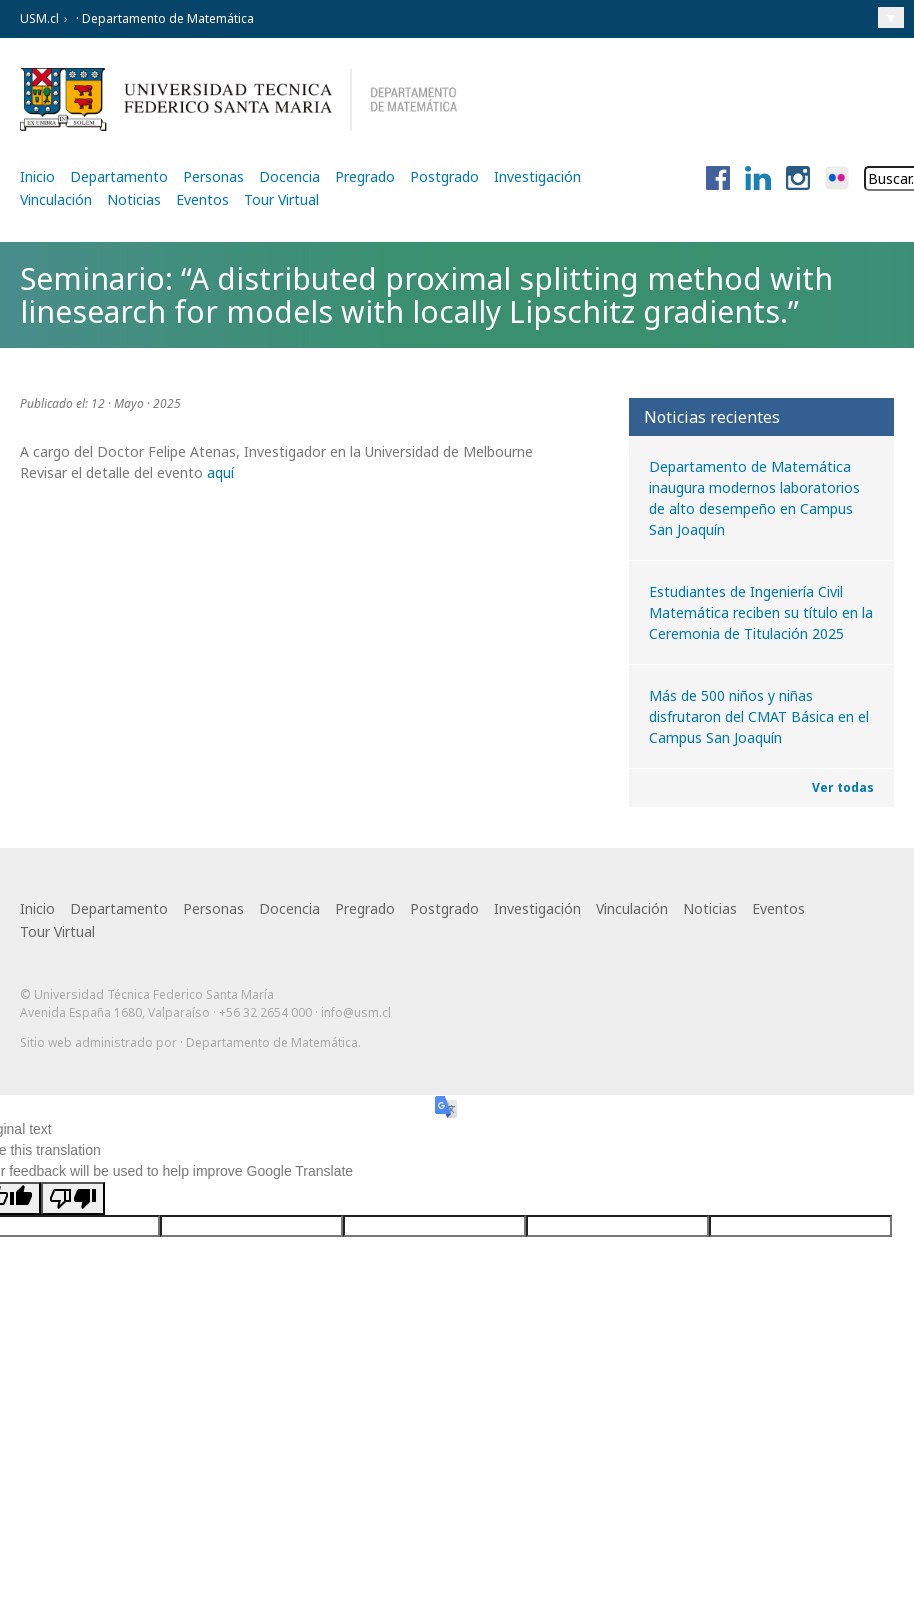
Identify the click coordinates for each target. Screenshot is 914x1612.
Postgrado (444, 176)
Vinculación (56, 199)
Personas (213, 176)
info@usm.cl (356, 1012)
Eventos (202, 199)
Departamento (119, 176)
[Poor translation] (73, 1207)
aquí (218, 472)
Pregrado (365, 176)
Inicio (37, 176)
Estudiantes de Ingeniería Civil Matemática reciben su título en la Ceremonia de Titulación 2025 (761, 612)
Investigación (537, 176)
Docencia (289, 176)
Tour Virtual (281, 199)
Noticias (134, 199)
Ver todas (843, 787)
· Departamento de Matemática (163, 18)
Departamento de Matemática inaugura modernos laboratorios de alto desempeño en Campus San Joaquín (754, 498)
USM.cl (39, 18)
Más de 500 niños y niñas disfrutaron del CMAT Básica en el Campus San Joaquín (759, 716)
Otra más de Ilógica (836, 1074)
